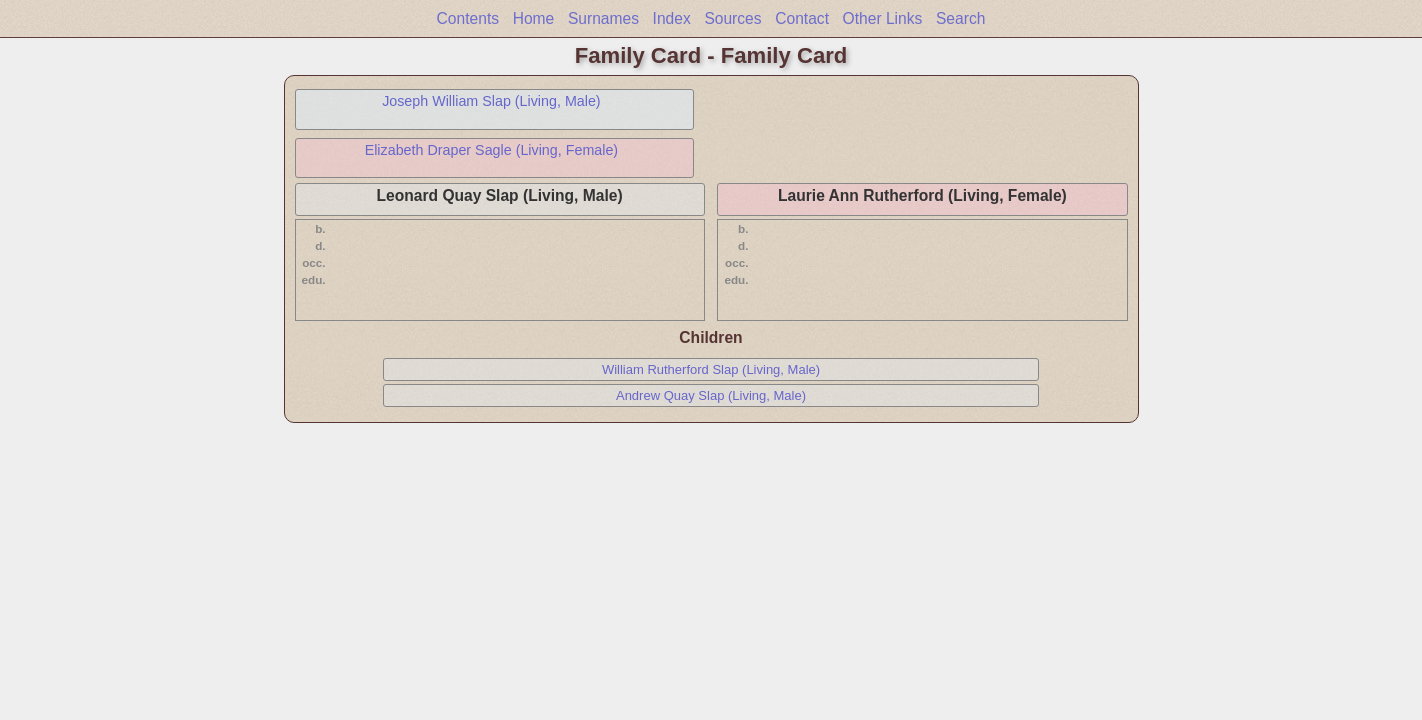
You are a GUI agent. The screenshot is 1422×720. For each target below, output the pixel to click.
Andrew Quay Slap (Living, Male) (711, 395)
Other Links (883, 18)
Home (534, 18)
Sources (732, 18)
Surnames (603, 18)
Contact (802, 18)
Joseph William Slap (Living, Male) (491, 101)
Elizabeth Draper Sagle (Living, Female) (492, 150)
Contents (468, 18)
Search (960, 18)
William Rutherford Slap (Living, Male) (711, 369)
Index (672, 18)
